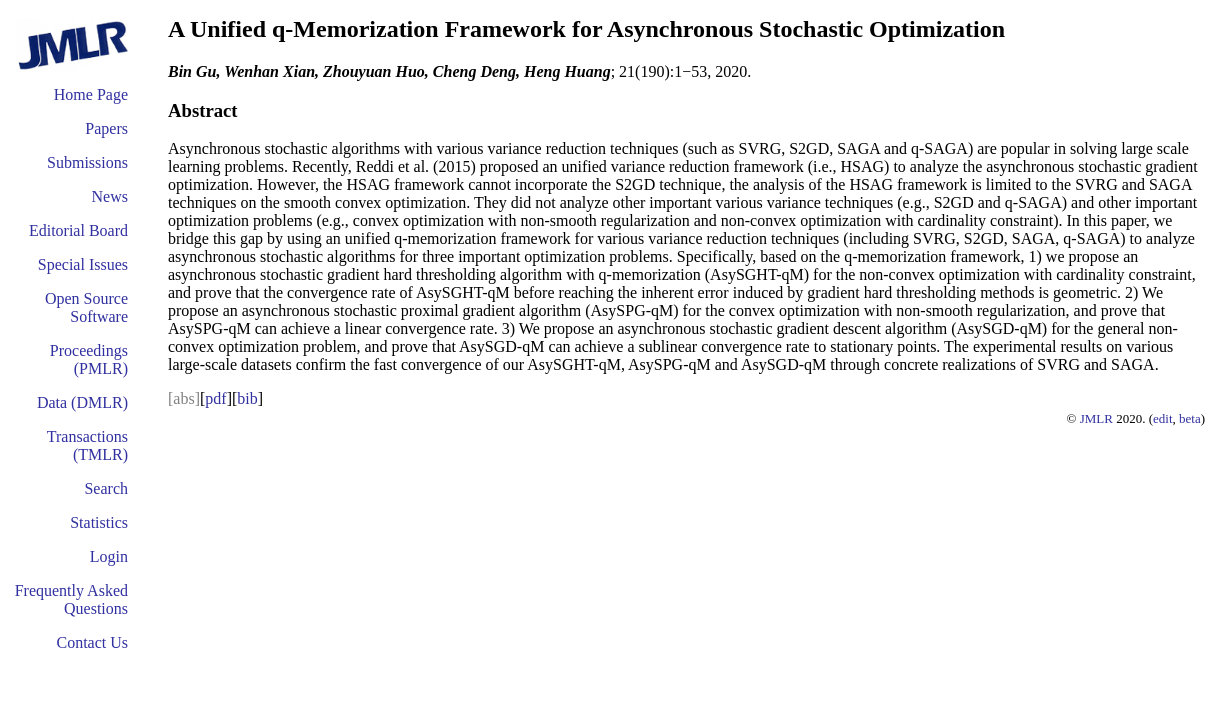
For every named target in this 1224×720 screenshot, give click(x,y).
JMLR (1096, 418)
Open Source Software (86, 307)
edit (1163, 418)
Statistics (99, 522)
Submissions (87, 162)
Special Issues (83, 264)
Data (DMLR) (82, 402)
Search (106, 488)
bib (247, 398)
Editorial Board (78, 230)
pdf (215, 398)
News (110, 196)
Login (109, 556)
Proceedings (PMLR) (89, 359)
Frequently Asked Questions (71, 599)
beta (1190, 418)
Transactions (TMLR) (87, 445)
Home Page (91, 94)
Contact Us (92, 642)
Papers (106, 128)
